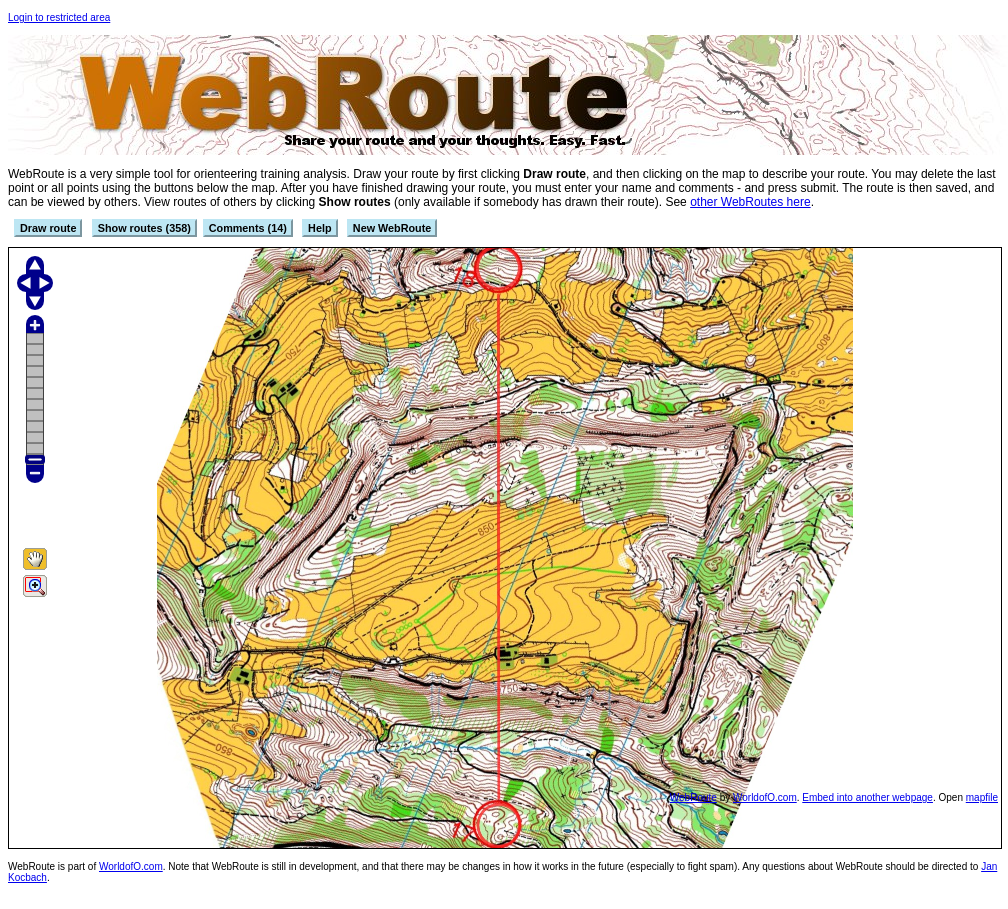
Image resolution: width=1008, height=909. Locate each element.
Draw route (48, 228)
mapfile (982, 797)
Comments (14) (248, 228)
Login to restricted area (59, 17)
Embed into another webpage (867, 797)
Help (319, 228)
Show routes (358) (144, 228)
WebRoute (693, 797)
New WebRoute (392, 228)
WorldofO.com (765, 797)
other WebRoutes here (750, 202)
